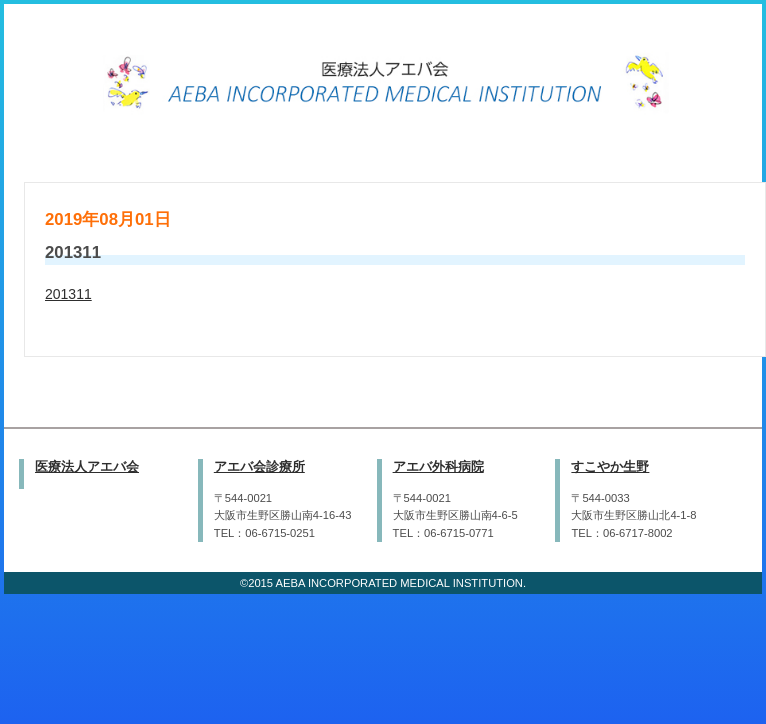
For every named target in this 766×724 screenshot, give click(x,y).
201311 (68, 294)
